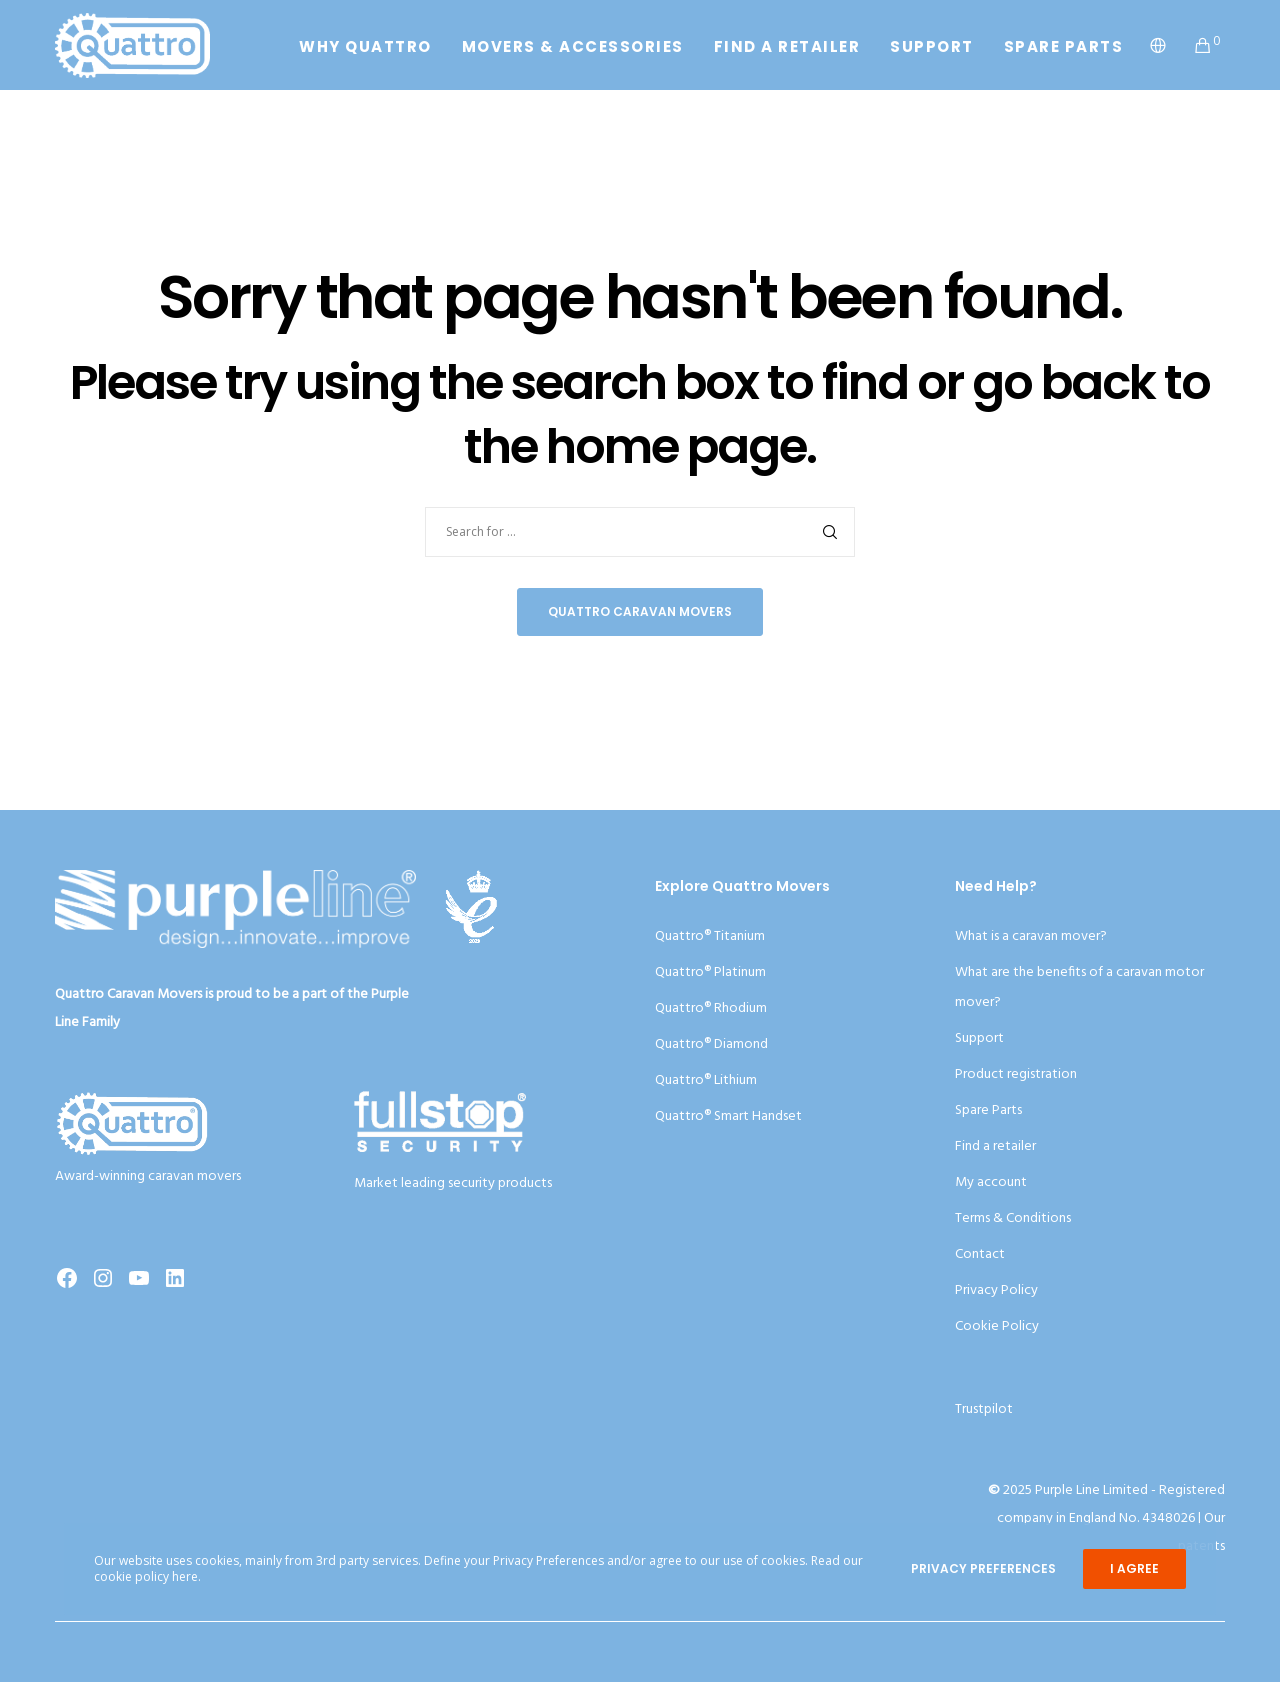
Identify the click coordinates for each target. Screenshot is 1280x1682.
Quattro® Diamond (711, 1044)
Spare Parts (988, 1110)
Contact (980, 1254)
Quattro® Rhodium (711, 1008)
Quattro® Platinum (710, 972)
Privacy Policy (996, 1290)
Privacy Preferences (983, 1568)
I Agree (1134, 1568)
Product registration (1016, 1074)
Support (979, 1038)
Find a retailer (995, 1146)
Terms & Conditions (1013, 1218)
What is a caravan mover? (1031, 936)
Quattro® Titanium (710, 936)
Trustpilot (984, 1409)
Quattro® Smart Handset (728, 1116)
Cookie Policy (997, 1326)
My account (991, 1182)
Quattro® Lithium (706, 1080)
